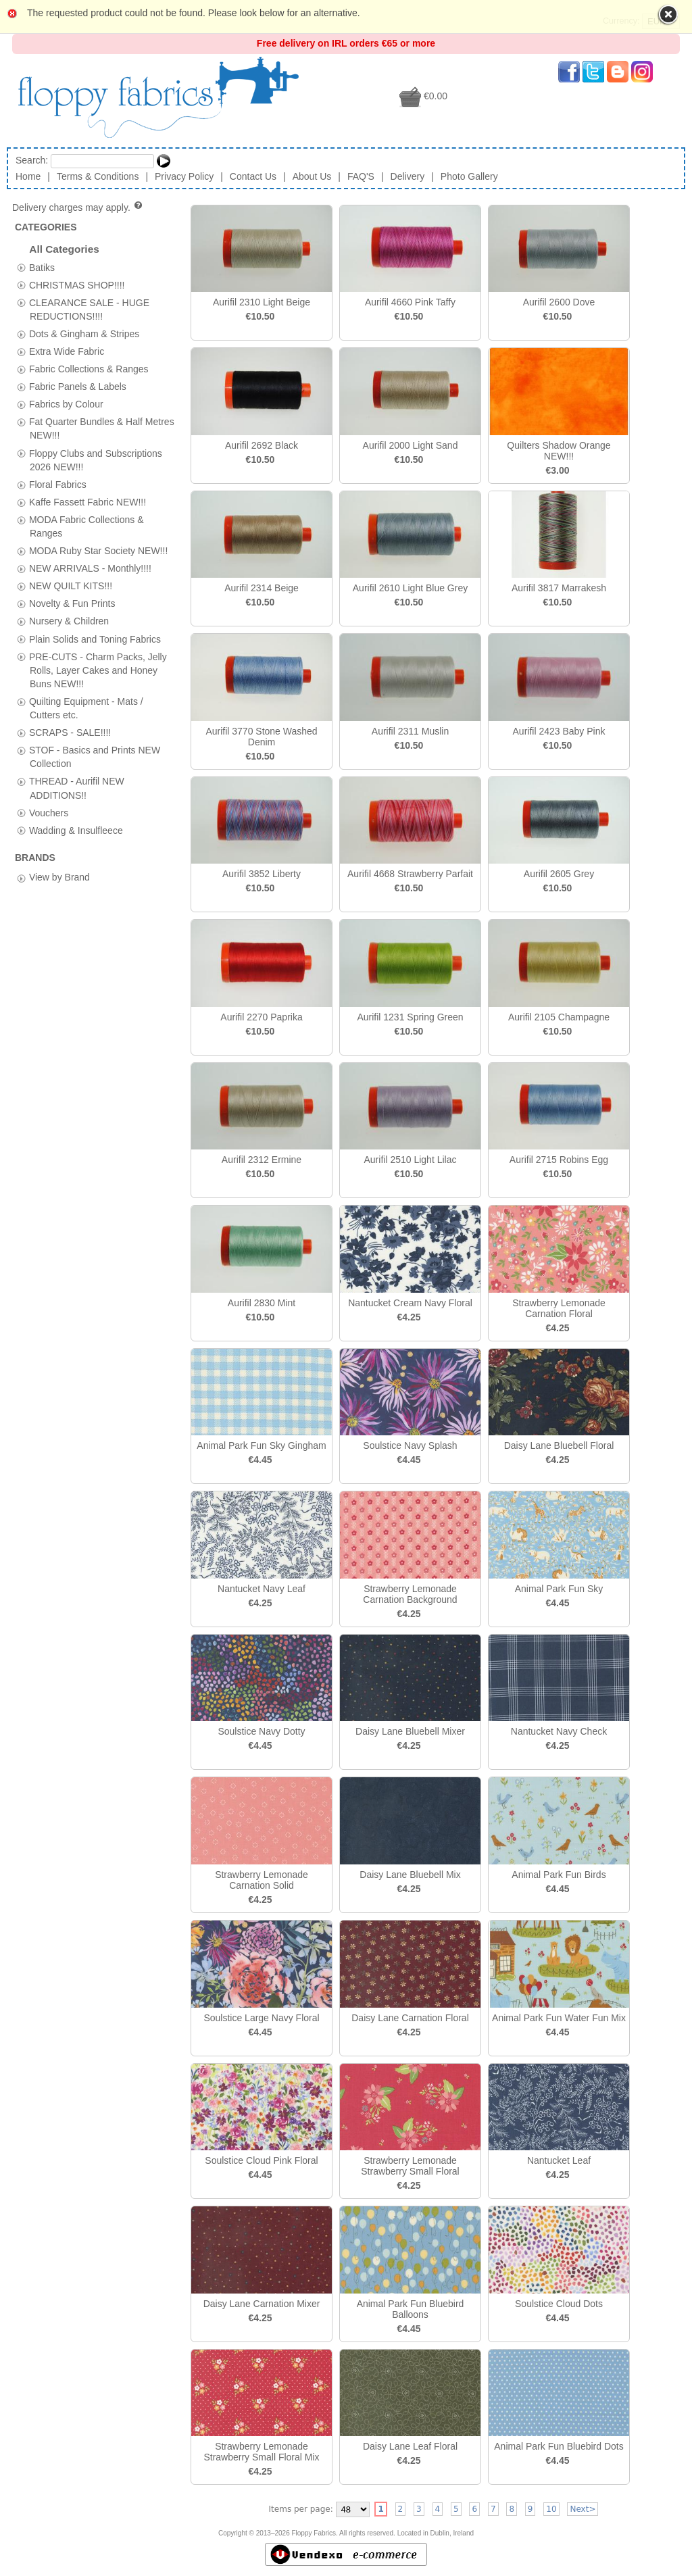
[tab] (21, 267)
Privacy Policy (184, 176)
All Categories (64, 249)
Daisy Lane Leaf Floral (410, 2446)
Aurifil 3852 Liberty (261, 873)
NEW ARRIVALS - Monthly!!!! (90, 568)
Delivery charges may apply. (78, 207)
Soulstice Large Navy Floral (261, 2017)
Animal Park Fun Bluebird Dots (558, 2446)
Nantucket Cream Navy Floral (410, 1302)
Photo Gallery (469, 176)
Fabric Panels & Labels (77, 386)
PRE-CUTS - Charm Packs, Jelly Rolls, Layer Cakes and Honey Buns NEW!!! (98, 670)
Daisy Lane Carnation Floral (410, 2017)
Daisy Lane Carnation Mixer (261, 2303)
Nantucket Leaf (559, 2160)
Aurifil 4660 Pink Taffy (410, 302)
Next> (582, 2509)
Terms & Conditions (98, 176)
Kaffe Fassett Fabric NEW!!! (87, 501)
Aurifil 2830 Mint (261, 1302)
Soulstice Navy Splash (410, 1445)
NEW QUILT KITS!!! (70, 585)
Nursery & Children (69, 621)
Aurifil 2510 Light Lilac (410, 1159)
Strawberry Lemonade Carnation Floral (559, 1308)
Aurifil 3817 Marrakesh (559, 588)
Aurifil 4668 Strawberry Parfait (410, 873)
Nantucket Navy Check (559, 1731)
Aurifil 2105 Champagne (559, 1017)
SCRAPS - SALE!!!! (70, 732)
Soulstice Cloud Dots (559, 2303)
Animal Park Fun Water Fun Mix (559, 2017)
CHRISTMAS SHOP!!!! (77, 284)
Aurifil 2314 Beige (261, 588)
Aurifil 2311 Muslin (410, 731)
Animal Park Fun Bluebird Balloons (410, 2309)
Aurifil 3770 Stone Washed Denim (261, 736)
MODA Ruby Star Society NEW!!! (98, 550)
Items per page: (301, 2509)
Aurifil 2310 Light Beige (261, 302)
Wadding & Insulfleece (76, 829)
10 (551, 2509)
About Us (312, 176)
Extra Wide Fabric (66, 350)
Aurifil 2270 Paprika (261, 1017)
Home (28, 176)
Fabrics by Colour (66, 404)
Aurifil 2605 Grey (559, 873)
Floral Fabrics (57, 483)
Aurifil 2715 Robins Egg (559, 1159)
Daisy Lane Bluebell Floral (559, 1445)
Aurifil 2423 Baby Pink (559, 731)
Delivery (408, 176)
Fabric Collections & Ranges (89, 369)
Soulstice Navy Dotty (261, 1731)
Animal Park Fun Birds (559, 1874)
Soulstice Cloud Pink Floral (261, 2160)
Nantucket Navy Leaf (261, 1588)
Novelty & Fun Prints (72, 603)
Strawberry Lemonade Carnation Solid (261, 1880)
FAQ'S (360, 176)
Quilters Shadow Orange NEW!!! (558, 451)
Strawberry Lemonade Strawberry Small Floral (410, 2166)
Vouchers (48, 812)
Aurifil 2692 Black (261, 445)
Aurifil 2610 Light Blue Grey (410, 588)
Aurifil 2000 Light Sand (410, 445)
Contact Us (253, 176)
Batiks (42, 267)
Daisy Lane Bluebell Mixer (410, 1731)
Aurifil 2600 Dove (559, 302)
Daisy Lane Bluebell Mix (410, 1874)
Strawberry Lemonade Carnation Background (410, 1594)
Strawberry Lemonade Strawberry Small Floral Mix (261, 2451)
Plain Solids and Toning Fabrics (95, 638)
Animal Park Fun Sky (559, 1588)
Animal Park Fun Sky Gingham (261, 1445)
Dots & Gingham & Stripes (84, 333)
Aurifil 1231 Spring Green (410, 1017)
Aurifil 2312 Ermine (261, 1159)
